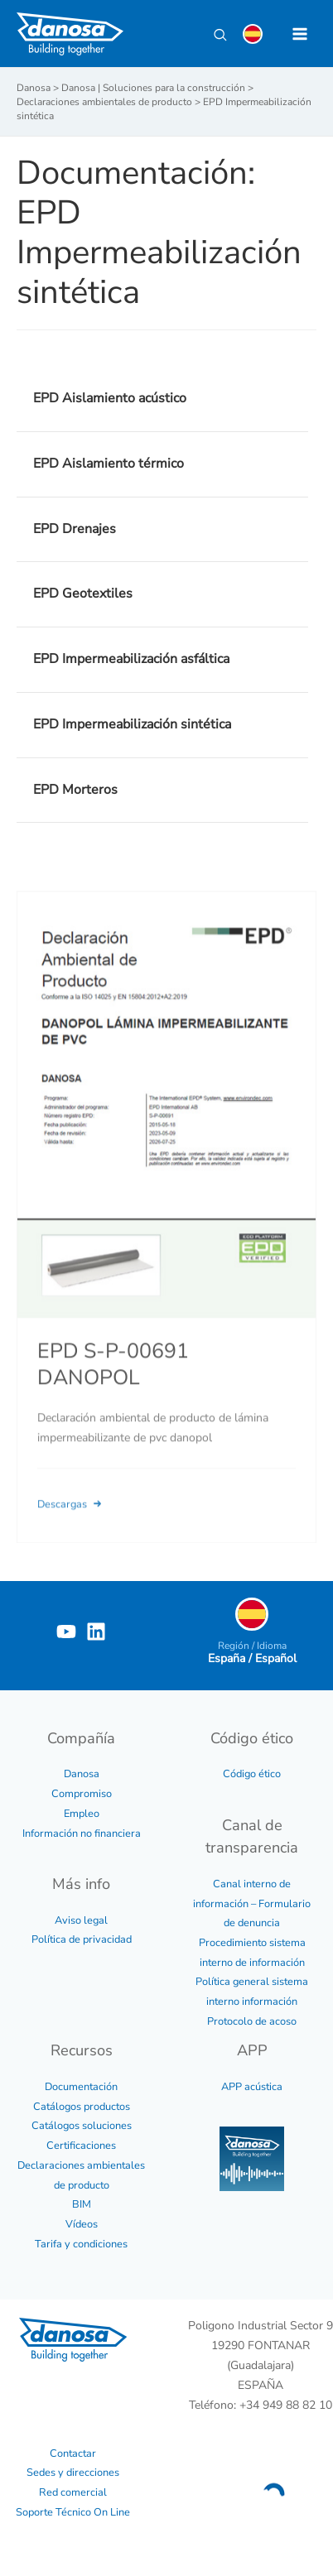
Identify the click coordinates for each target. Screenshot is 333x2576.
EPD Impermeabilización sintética (132, 724)
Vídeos (81, 2224)
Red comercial (73, 2492)
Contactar (73, 2453)
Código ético (252, 1773)
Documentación (81, 2086)
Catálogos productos (81, 2106)
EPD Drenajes (74, 529)
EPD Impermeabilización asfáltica (131, 659)
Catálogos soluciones (81, 2125)
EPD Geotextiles (83, 593)
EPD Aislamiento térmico (108, 463)
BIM (81, 2204)
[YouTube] (66, 1631)
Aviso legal (81, 1920)
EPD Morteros (75, 790)
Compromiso (81, 1793)
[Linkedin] (96, 1631)
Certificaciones (81, 2145)
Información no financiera (81, 1833)
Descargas (70, 1524)
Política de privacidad (81, 1939)
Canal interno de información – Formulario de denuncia (252, 1903)
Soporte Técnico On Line (73, 2512)
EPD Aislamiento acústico (109, 398)
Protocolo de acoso (252, 2021)
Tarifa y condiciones (81, 2244)
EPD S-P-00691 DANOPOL (113, 1384)
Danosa (81, 1773)
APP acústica (251, 2086)
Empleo (81, 1813)
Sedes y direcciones (73, 2472)
